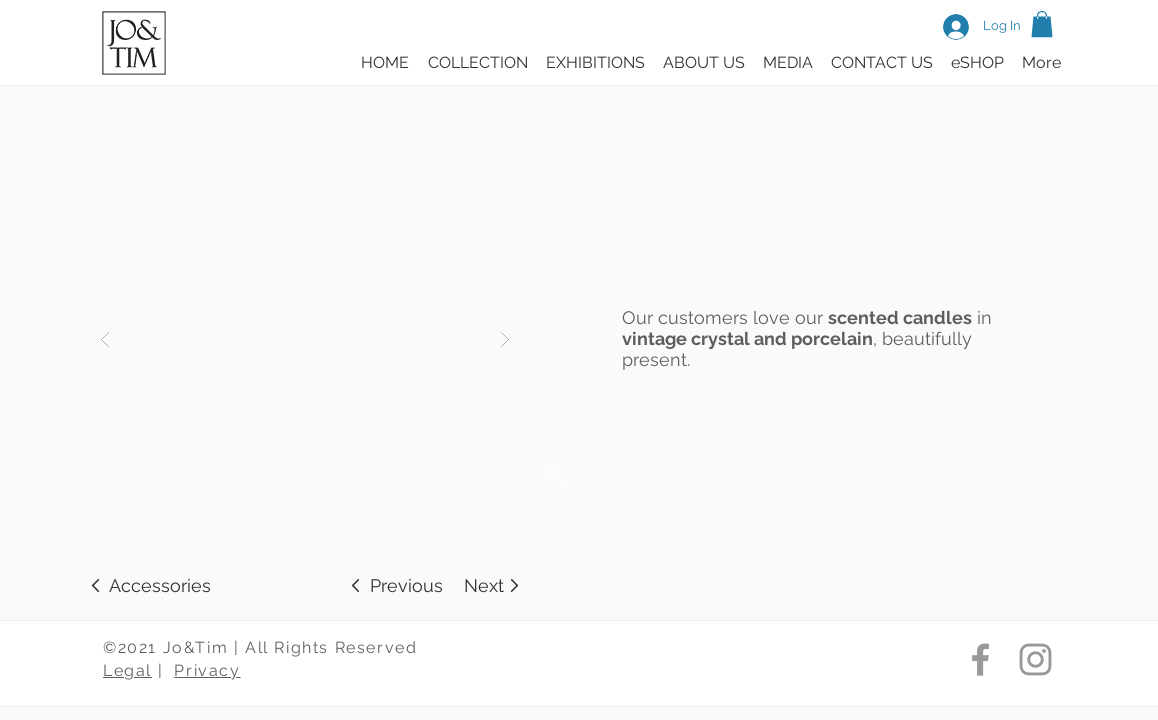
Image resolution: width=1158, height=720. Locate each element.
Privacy (207, 670)
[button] (1042, 24)
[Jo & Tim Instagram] (1035, 659)
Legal (127, 670)
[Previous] (406, 585)
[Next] (484, 585)
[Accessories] (160, 585)
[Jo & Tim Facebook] (980, 659)
